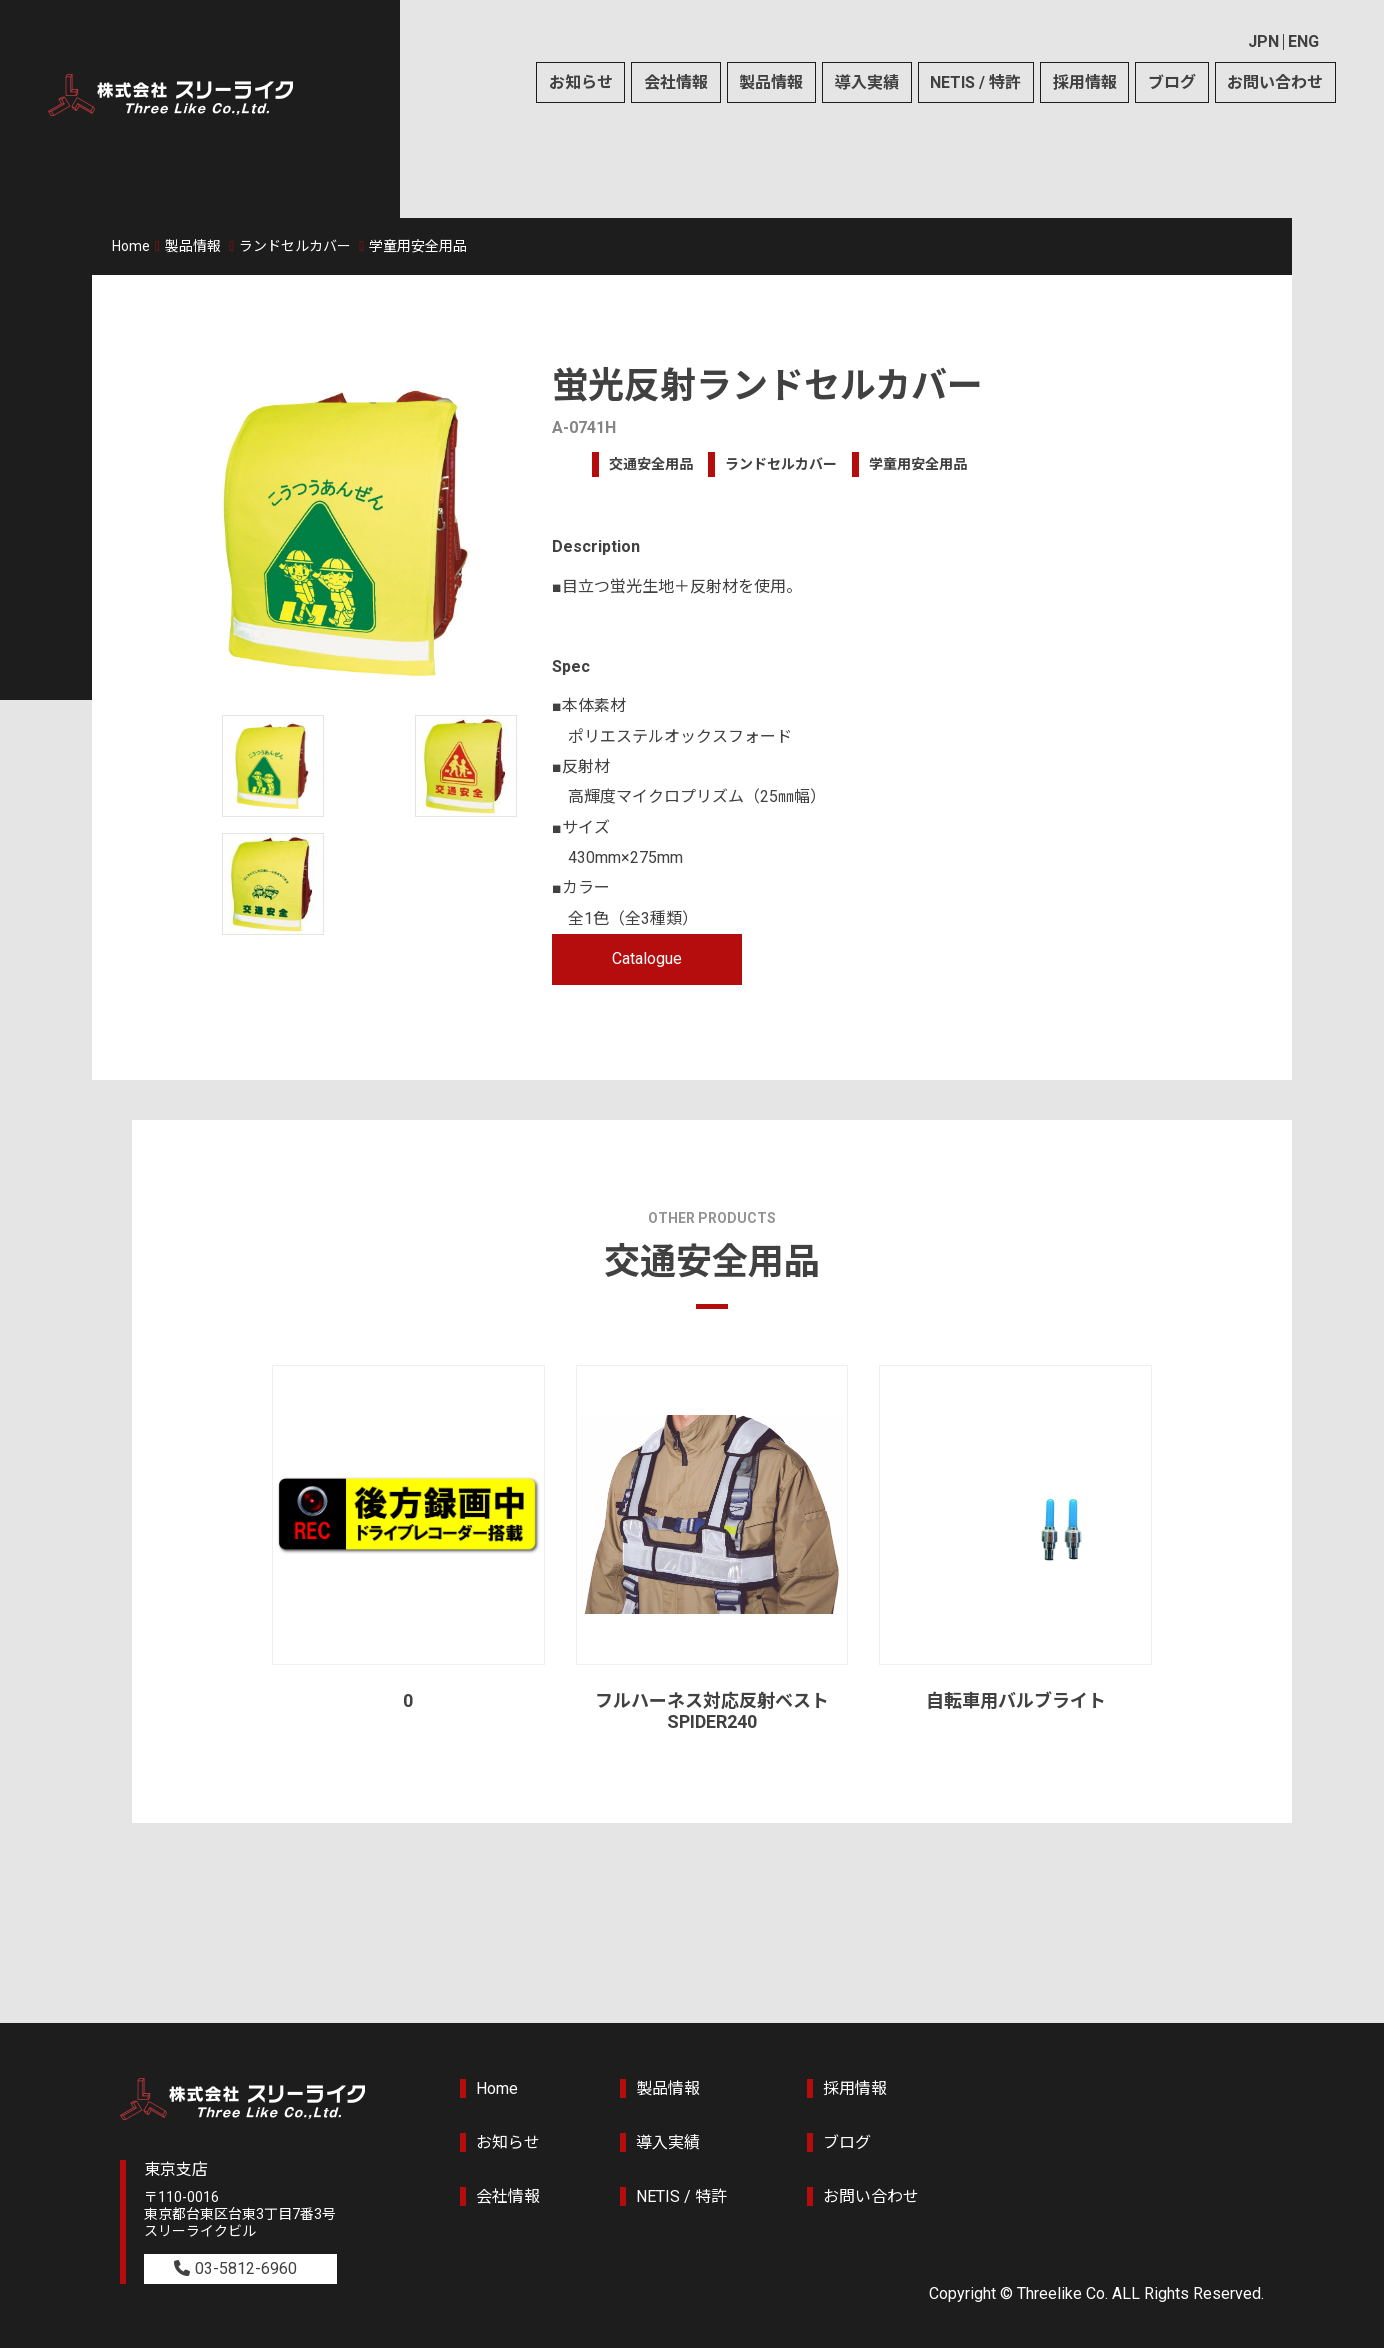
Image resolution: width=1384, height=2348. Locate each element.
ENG (1303, 41)
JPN (1263, 41)
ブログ (1172, 82)
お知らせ (581, 82)
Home (131, 246)
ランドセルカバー (295, 246)
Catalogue (647, 958)
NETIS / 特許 (975, 82)
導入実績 (867, 82)
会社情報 (676, 82)
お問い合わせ (1275, 82)
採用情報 (1085, 82)
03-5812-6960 (246, 2268)
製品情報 (771, 82)
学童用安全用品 (418, 246)
